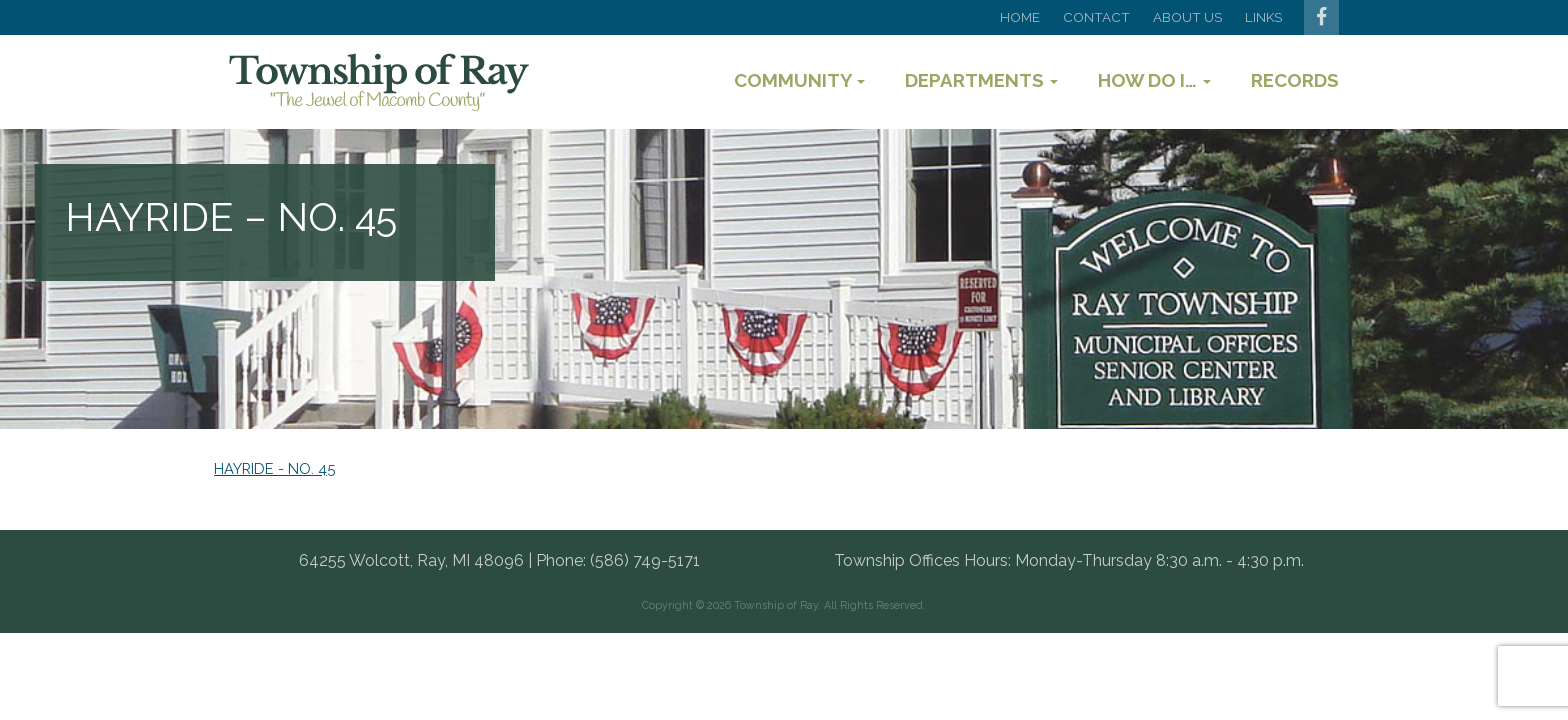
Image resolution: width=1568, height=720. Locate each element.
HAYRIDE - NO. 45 (274, 468)
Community (799, 80)
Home (1020, 17)
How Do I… (1154, 80)
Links (1263, 17)
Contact (1096, 17)
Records (1295, 80)
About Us (1187, 17)
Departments (981, 80)
